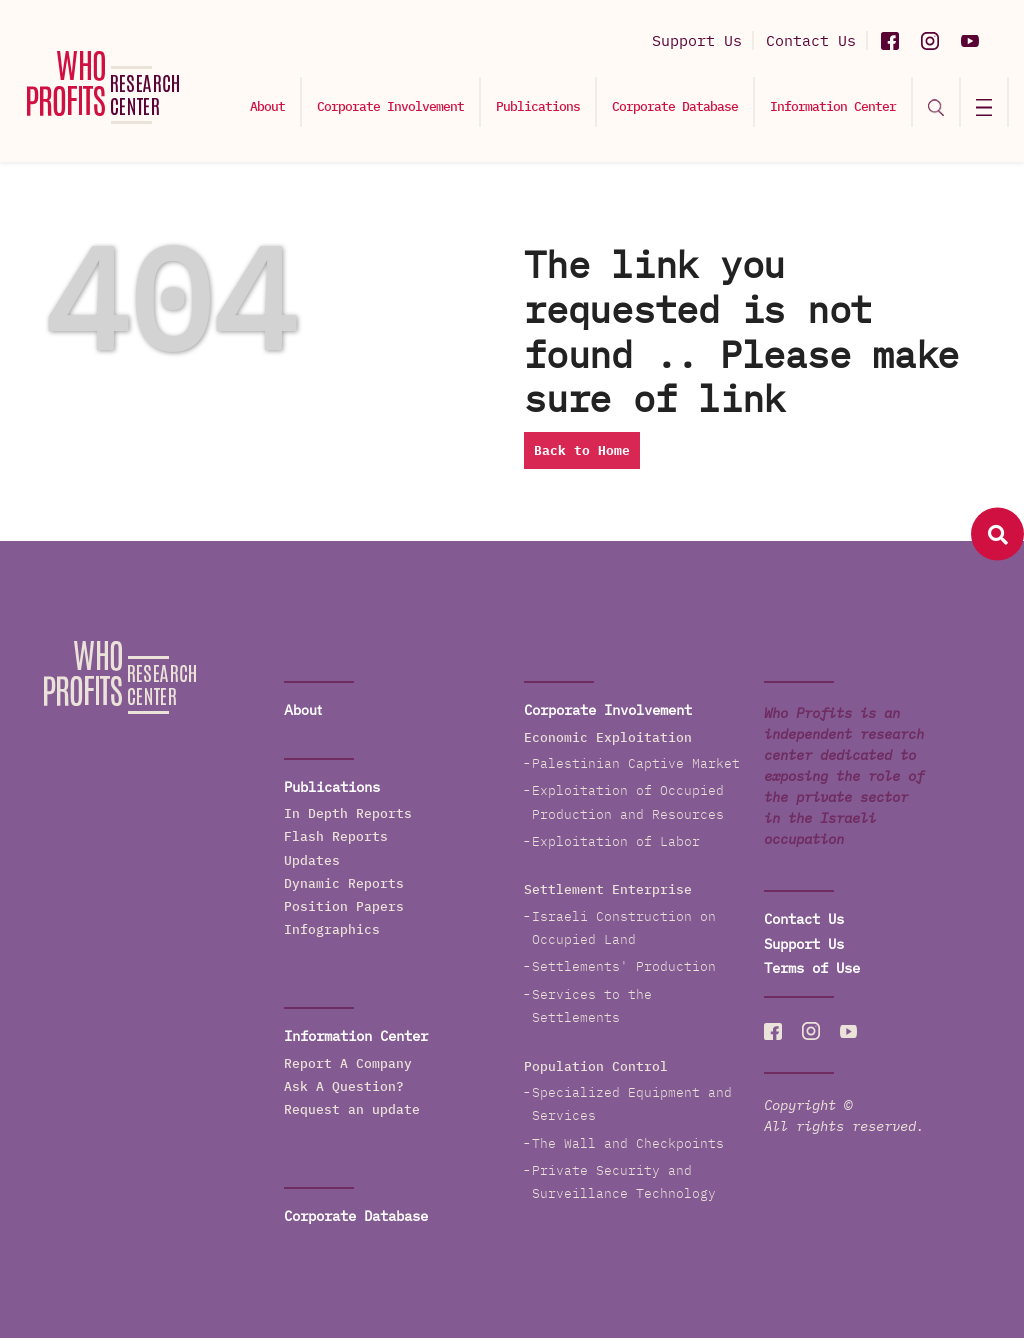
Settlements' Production (624, 966)
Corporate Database (675, 106)
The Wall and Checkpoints (628, 1143)
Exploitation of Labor (616, 841)
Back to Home (582, 450)
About (267, 106)
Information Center (833, 106)
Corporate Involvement (390, 106)
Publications (538, 106)
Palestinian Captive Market (636, 763)
